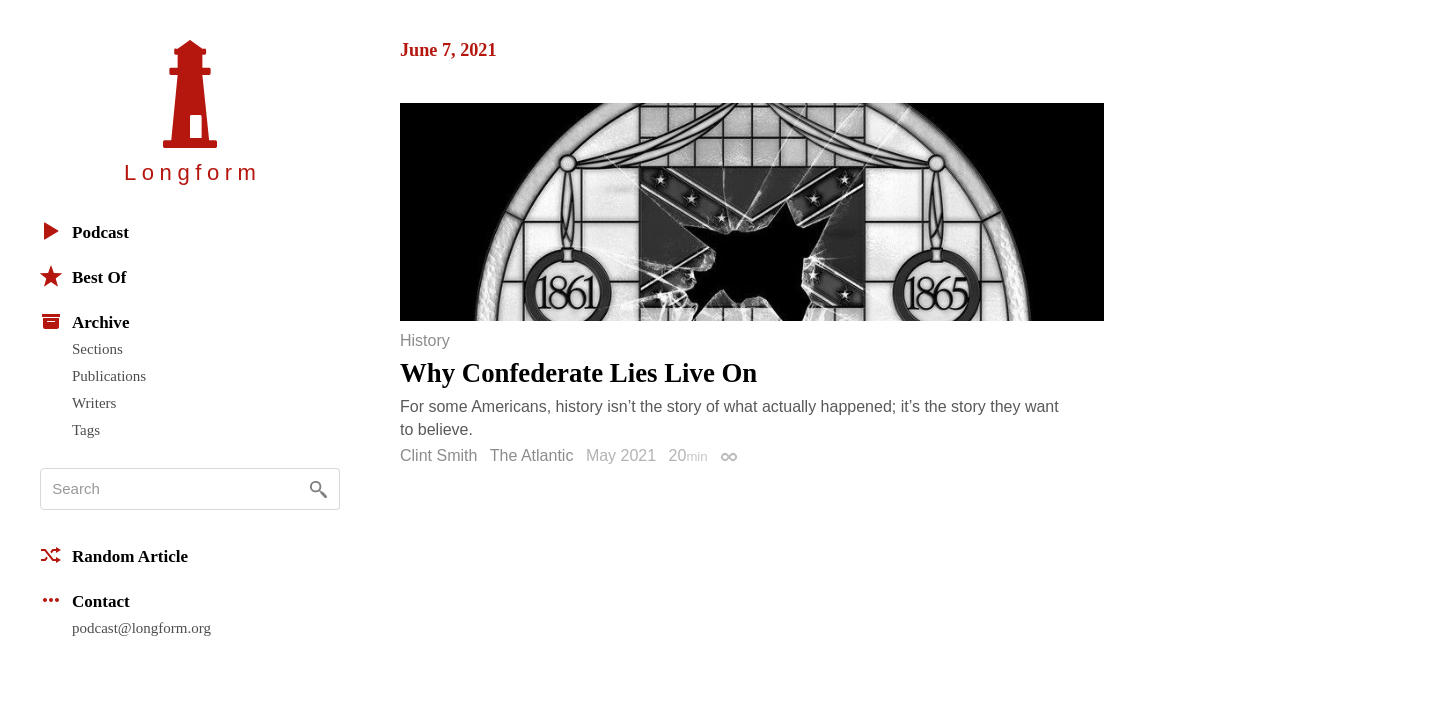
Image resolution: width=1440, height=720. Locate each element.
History (425, 341)
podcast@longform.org (141, 628)
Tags (86, 430)
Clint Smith (438, 455)
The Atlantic (532, 455)
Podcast (84, 231)
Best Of (83, 276)
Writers (94, 403)
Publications (109, 376)
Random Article (114, 555)
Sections (97, 349)
